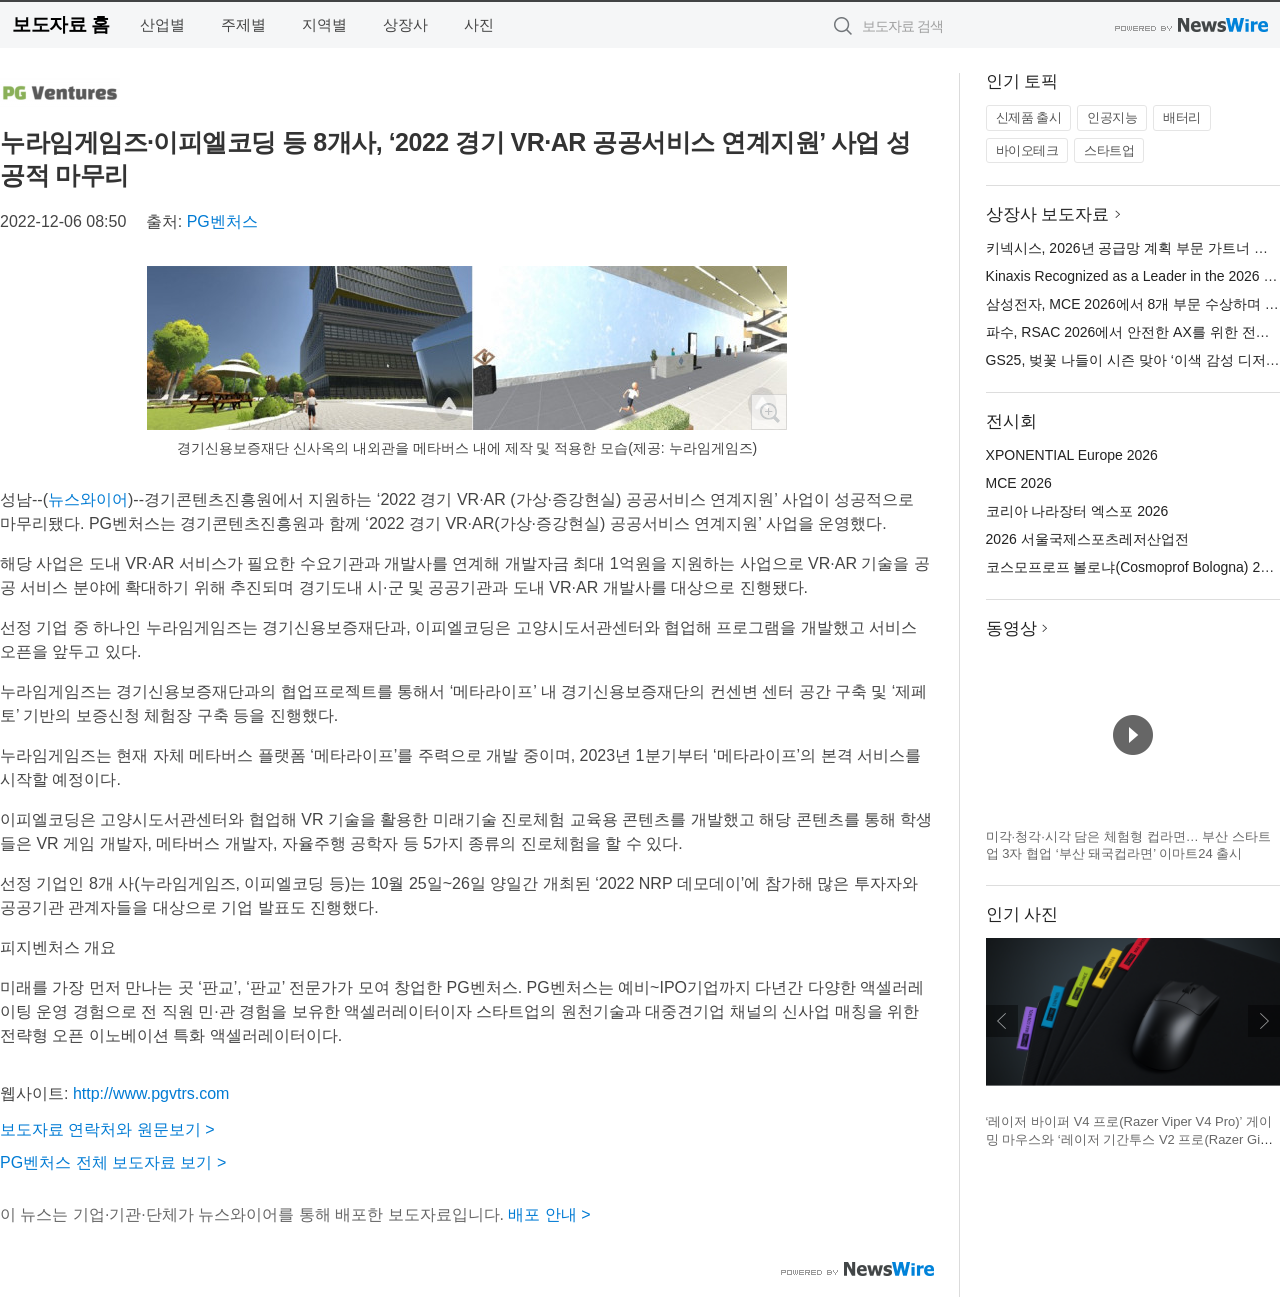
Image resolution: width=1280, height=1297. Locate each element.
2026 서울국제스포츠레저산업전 (1087, 539)
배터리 (1182, 117)
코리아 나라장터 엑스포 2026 (1077, 511)
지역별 (324, 24)
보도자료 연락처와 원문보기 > (107, 1129)
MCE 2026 (1019, 483)
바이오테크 (1027, 150)
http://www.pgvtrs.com (151, 1093)
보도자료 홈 (60, 24)
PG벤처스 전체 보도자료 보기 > (113, 1162)
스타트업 (1109, 150)
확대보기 (769, 412)
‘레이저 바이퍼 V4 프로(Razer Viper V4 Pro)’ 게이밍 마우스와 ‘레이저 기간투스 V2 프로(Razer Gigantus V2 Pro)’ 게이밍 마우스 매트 (1130, 1139)
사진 (479, 24)
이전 (1002, 1021)
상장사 (405, 24)
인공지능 (1112, 117)
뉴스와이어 (88, 499)
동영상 (1011, 628)
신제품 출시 (1029, 117)
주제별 (243, 24)
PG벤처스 (222, 221)
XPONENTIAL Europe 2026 (1072, 455)
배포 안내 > (549, 1214)
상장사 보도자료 (1048, 214)
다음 (1264, 1021)
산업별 (162, 24)
